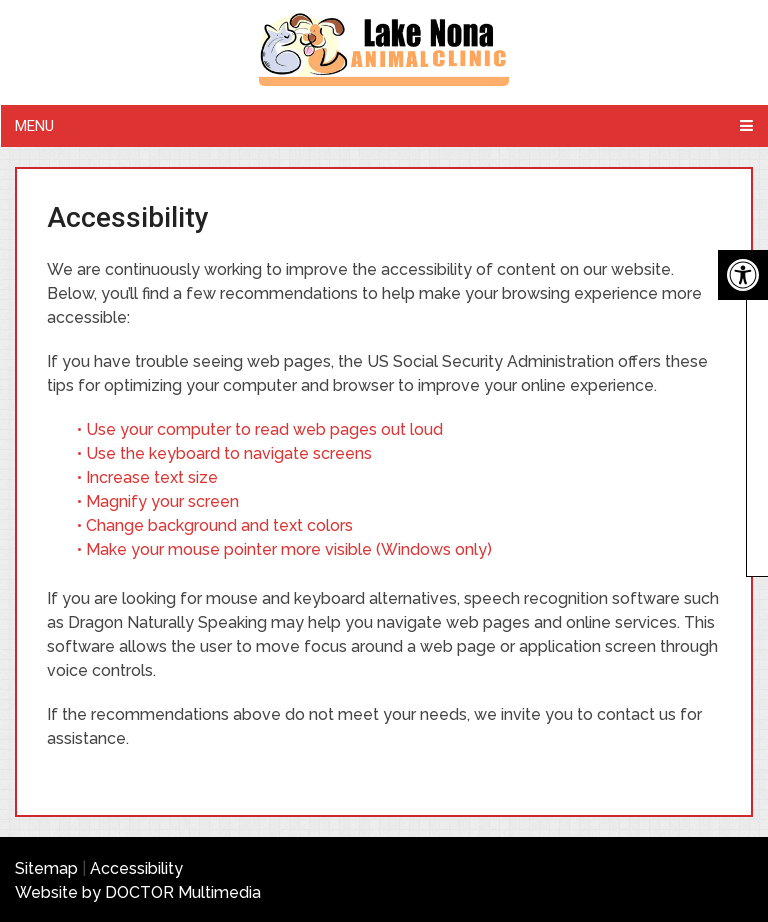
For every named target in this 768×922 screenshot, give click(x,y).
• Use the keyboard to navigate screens (226, 453)
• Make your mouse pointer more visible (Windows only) (284, 549)
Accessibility (136, 868)
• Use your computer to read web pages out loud (262, 429)
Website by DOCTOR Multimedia (138, 892)
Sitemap (46, 868)
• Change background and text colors (217, 525)
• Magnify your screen (160, 501)
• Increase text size (149, 477)
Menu (34, 126)
